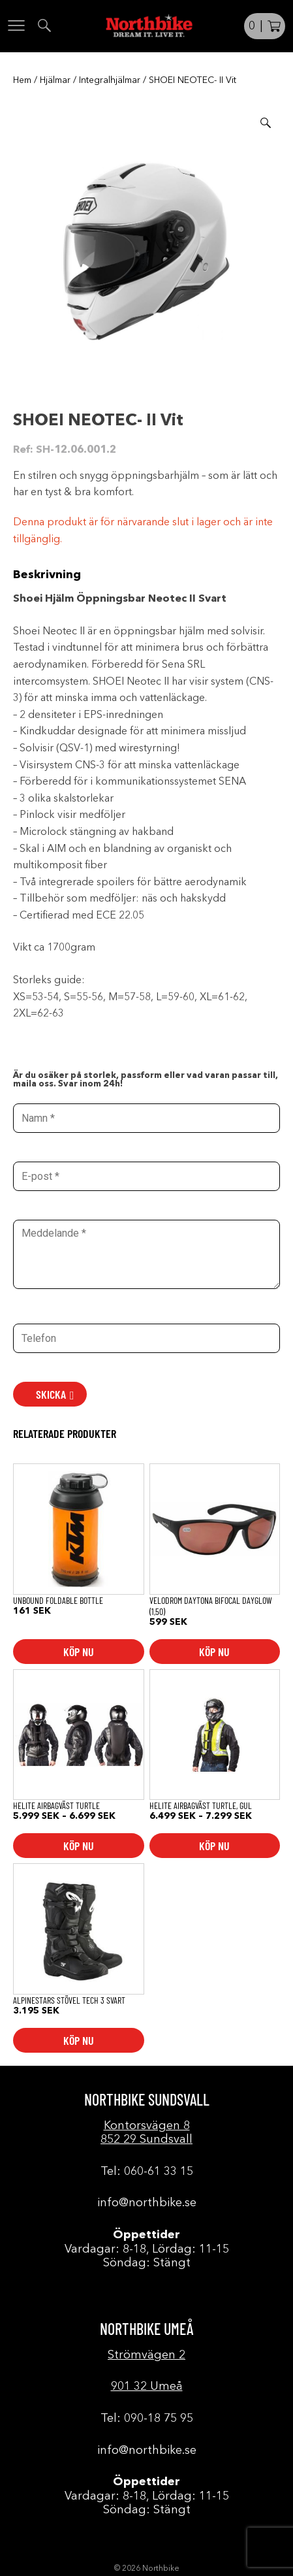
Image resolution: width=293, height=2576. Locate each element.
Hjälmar (55, 80)
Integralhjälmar (109, 80)
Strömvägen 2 (146, 2355)
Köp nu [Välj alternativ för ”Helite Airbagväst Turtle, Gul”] (214, 1845)
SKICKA (51, 1394)
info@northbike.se (146, 2203)
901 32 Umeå (147, 2386)
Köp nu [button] (78, 1651)
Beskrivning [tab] (47, 575)
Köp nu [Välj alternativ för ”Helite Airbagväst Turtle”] (78, 1845)
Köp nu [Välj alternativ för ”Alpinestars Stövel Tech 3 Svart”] (78, 2040)
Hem (22, 80)
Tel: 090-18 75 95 (146, 2418)
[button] (265, 123)
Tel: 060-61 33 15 (146, 2171)
